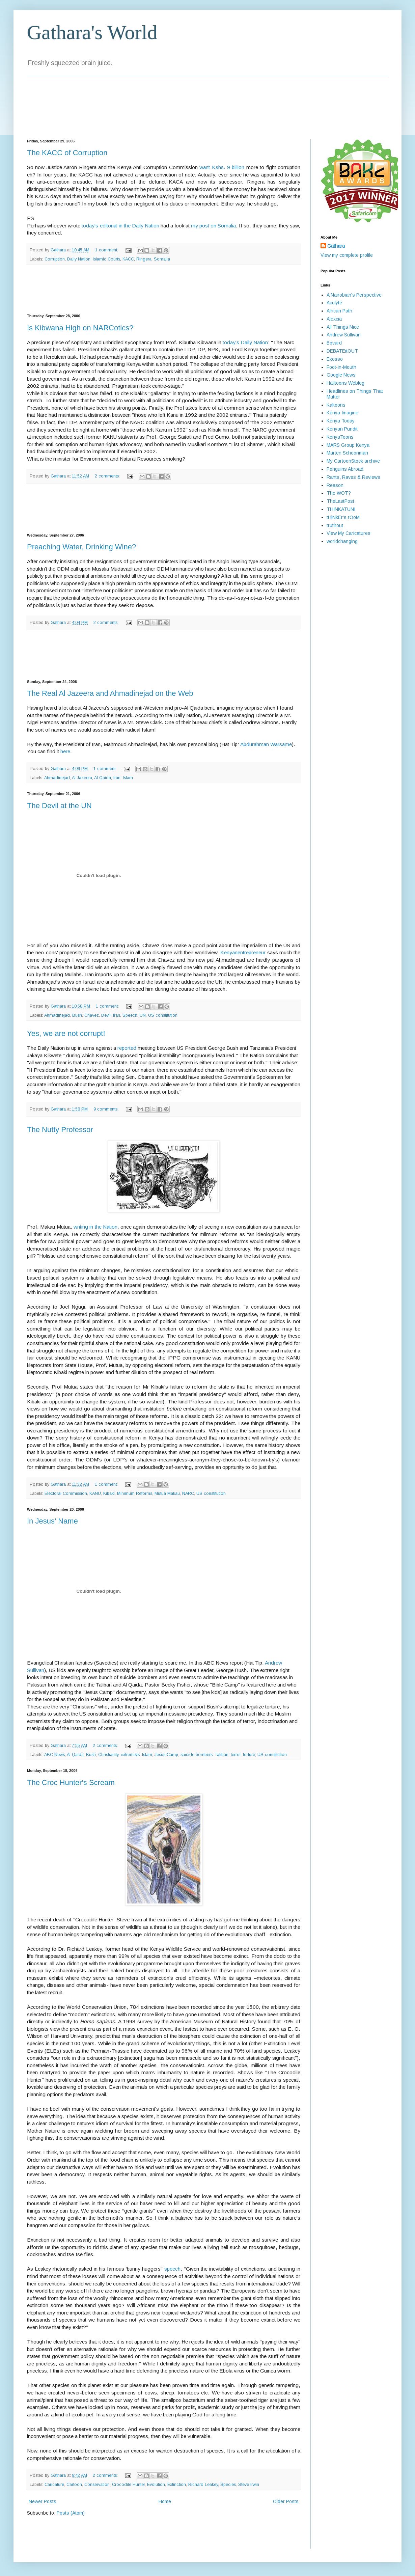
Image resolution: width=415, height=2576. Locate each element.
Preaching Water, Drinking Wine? (81, 547)
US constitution (162, 1015)
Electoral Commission (66, 1493)
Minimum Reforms (134, 1493)
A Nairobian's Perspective (354, 295)
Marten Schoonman (347, 453)
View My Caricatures (348, 533)
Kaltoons (336, 405)
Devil (106, 1015)
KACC (128, 259)
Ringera (143, 259)
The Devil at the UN (59, 805)
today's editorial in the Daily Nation (120, 225)
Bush (77, 1015)
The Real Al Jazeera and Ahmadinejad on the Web (110, 693)
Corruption (55, 259)
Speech (129, 1015)
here (65, 751)
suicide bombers (197, 1754)
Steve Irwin (248, 2484)
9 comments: (106, 1109)
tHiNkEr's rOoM (343, 517)
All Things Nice (343, 327)
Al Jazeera (82, 777)
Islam (128, 777)
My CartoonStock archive (353, 461)
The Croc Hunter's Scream (71, 1782)
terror (236, 1754)
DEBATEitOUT (342, 351)
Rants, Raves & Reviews (353, 477)
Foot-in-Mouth (341, 367)
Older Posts (286, 2501)
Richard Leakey (203, 2484)
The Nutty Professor (60, 1129)
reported (126, 1048)
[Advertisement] (163, 289)
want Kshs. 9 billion (221, 167)
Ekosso (335, 359)
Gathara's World (92, 32)
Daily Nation (78, 259)
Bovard (334, 343)
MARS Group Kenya (348, 445)
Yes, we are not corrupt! (66, 1033)
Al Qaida (102, 777)
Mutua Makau (167, 1493)
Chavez (91, 1015)
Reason (335, 485)
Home (165, 2501)
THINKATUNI (341, 509)
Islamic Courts (106, 259)
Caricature (54, 2484)
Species (228, 2484)
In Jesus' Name (52, 1521)
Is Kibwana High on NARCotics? (80, 328)
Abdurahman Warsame (266, 744)
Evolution (156, 2484)
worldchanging (342, 541)
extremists (130, 1754)
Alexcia (334, 319)
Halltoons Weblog (345, 383)
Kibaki (109, 1493)
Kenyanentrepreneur (243, 952)
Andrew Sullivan (344, 334)
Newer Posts (42, 2501)
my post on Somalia (213, 225)
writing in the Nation (95, 1227)
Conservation (97, 2484)
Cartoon (74, 2484)
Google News (341, 375)
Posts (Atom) (71, 2513)
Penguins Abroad (345, 469)
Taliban (221, 1754)
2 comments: (108, 476)
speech (172, 2269)
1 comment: (107, 250)
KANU (95, 1493)
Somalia (162, 259)
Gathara (336, 246)
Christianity (108, 1754)
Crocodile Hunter (128, 2484)
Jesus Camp (166, 1754)
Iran (116, 777)
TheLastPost (340, 501)
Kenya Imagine (342, 412)
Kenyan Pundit (342, 429)
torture (249, 1754)
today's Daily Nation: (246, 342)
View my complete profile (347, 255)
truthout (335, 525)
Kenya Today (341, 420)
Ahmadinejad (57, 777)
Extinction (176, 2484)
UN (143, 1015)
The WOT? (339, 493)
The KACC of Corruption (67, 152)
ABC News (54, 1754)
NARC (188, 1493)
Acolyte (334, 302)
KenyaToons (340, 437)
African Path (339, 310)
